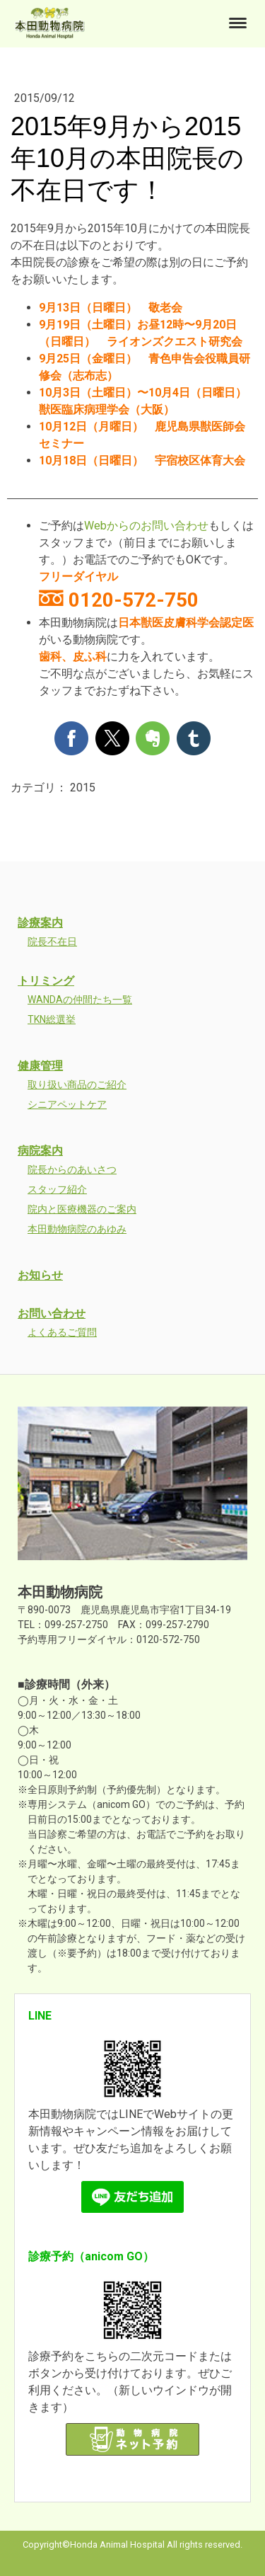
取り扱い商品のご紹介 (77, 1084)
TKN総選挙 (52, 1019)
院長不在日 (52, 941)
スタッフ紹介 (57, 1189)
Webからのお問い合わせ (146, 525)
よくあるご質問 (62, 1332)
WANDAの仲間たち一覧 (80, 999)
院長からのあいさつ (72, 1169)
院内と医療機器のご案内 (82, 1209)
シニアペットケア (67, 1104)
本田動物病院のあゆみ (77, 1229)
